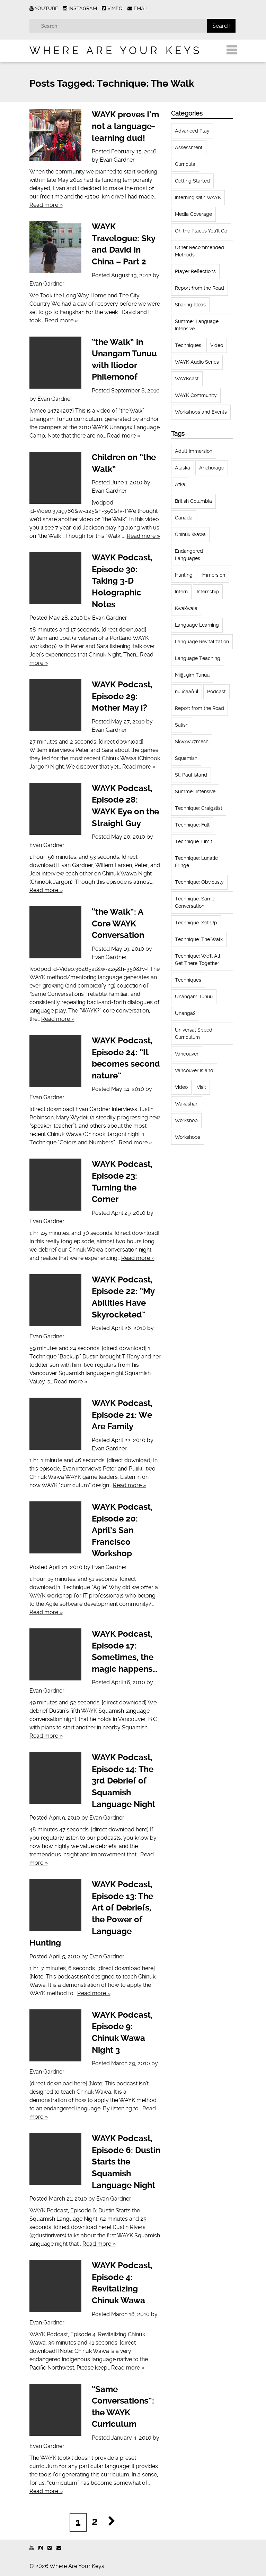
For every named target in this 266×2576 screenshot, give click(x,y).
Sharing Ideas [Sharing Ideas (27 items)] (190, 304)
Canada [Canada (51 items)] (184, 517)
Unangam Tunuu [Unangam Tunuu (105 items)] (194, 996)
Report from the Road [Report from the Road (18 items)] (199, 288)
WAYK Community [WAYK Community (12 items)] (196, 395)
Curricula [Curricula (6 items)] (185, 164)
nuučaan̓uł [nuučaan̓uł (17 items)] (186, 691)
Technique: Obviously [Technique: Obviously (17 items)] (199, 882)
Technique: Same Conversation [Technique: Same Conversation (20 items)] (194, 902)
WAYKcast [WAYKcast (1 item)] (187, 378)
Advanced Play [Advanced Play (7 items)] (192, 131)
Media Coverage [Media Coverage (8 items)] (193, 214)
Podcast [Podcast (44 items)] (216, 691)
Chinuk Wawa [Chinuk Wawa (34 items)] (190, 534)
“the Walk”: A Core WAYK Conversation (118, 923)
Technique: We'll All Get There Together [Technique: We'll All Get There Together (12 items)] (197, 959)
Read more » (46, 205)
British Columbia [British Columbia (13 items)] (193, 501)
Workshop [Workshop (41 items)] (186, 1120)
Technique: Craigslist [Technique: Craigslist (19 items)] (198, 808)
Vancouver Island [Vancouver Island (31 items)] (194, 1070)
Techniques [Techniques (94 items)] (188, 980)
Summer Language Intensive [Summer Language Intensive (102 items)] (197, 325)
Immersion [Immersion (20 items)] (213, 575)
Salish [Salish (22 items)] (181, 725)
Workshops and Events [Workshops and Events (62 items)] (201, 412)
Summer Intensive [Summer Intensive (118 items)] (195, 791)
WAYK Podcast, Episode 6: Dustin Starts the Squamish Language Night (126, 2162)
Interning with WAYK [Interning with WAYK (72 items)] (198, 197)
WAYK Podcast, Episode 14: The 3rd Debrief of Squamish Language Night (123, 1781)
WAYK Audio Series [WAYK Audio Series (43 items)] (197, 362)
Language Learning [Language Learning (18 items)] (197, 625)
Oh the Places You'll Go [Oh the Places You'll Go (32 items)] (201, 231)
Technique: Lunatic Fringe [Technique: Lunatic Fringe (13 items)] (196, 861)
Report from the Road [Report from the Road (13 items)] (199, 708)
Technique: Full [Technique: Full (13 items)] (192, 825)
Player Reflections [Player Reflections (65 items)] (195, 271)
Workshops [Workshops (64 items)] (187, 1137)
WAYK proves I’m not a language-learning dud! (125, 126)
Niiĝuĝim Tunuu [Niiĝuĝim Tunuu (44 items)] (192, 675)
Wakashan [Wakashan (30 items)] (186, 1104)
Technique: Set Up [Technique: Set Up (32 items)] (196, 922)
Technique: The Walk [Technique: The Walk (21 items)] (199, 939)
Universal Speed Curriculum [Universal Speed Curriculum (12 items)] (193, 1033)
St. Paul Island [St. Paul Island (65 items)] (191, 775)
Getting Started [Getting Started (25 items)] (192, 181)
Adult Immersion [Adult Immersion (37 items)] (193, 451)
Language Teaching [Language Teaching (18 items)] (197, 658)
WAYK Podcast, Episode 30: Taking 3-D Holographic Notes (122, 581)
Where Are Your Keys (115, 50)
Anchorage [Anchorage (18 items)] (211, 468)
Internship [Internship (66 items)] (208, 591)
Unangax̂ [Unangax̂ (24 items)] (185, 1013)
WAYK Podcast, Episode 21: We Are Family (122, 1414)
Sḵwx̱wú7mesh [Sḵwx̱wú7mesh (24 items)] (192, 741)
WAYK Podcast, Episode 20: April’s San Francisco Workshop (122, 1530)
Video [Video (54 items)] (181, 1087)
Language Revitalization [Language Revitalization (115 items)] (202, 641)
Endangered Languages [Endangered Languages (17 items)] (189, 554)
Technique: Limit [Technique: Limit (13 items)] (193, 841)
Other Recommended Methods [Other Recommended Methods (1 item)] (199, 251)
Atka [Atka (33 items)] (180, 484)
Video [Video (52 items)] (216, 345)
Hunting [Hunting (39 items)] (184, 575)
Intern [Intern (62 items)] (181, 591)
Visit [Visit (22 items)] (201, 1087)
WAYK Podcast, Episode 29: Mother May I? (122, 696)
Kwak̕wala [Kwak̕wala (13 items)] (186, 608)
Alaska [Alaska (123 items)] (182, 468)
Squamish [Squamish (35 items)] (186, 758)
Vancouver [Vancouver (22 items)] (186, 1054)
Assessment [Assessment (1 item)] (189, 147)
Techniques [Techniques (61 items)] (188, 345)
